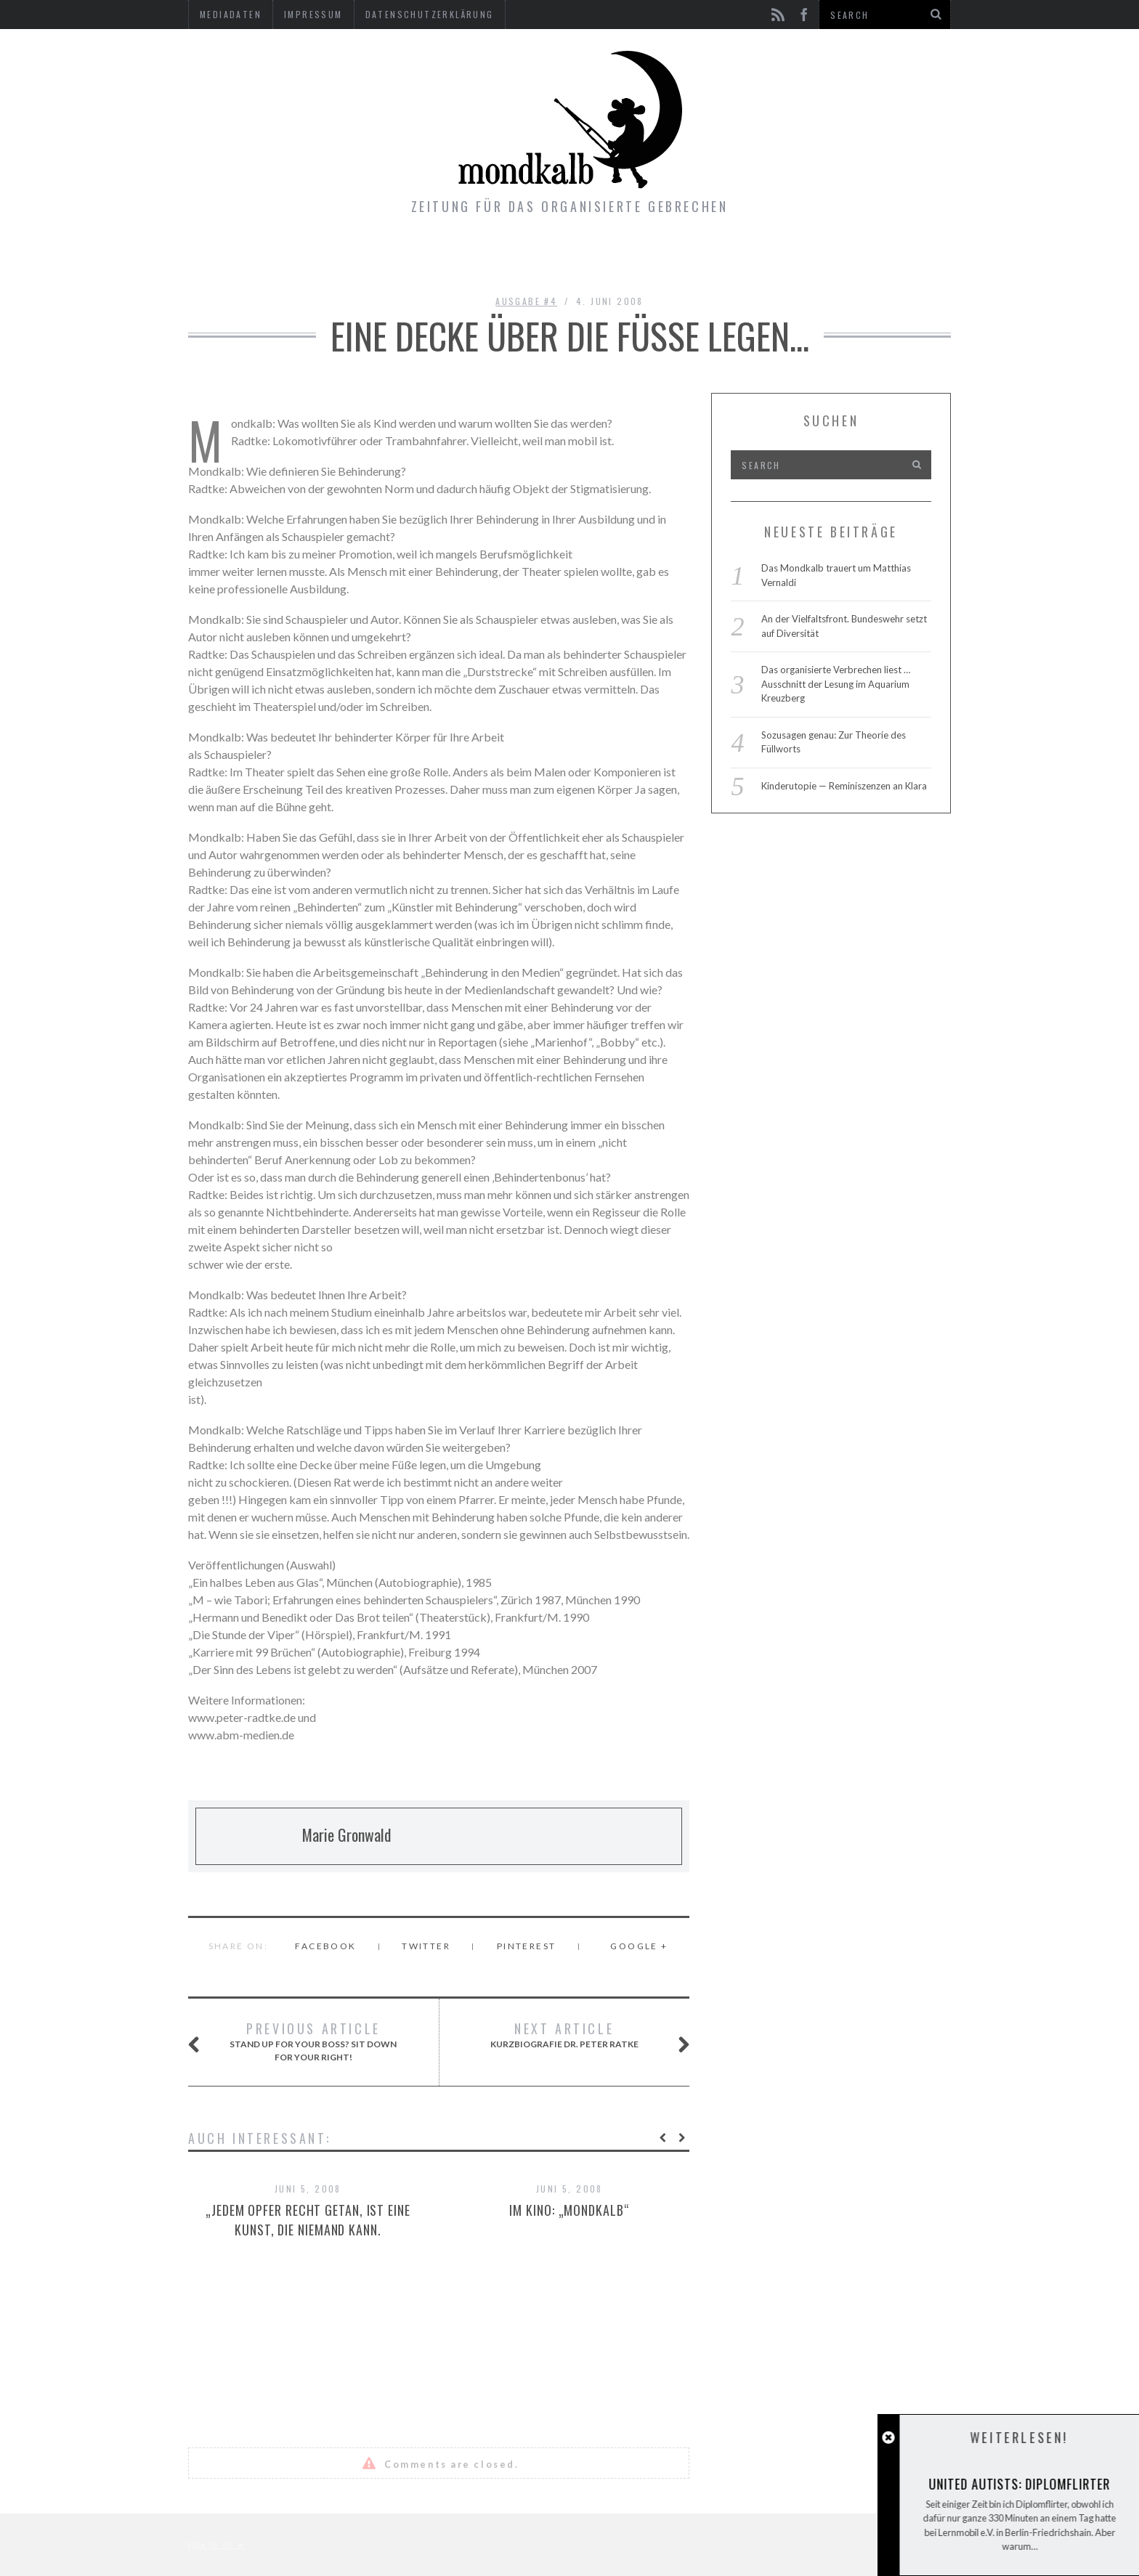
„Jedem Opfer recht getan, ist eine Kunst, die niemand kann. (308, 2220)
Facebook (325, 1946)
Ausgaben (479, 257)
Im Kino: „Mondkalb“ (569, 2210)
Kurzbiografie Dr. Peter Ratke (572, 2035)
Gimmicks (575, 257)
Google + (639, 1946)
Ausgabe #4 (526, 301)
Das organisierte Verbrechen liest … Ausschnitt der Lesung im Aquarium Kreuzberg (835, 684)
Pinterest (526, 1946)
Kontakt (667, 257)
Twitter (426, 1946)
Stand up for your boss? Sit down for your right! (310, 2041)
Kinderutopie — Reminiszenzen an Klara (844, 786)
